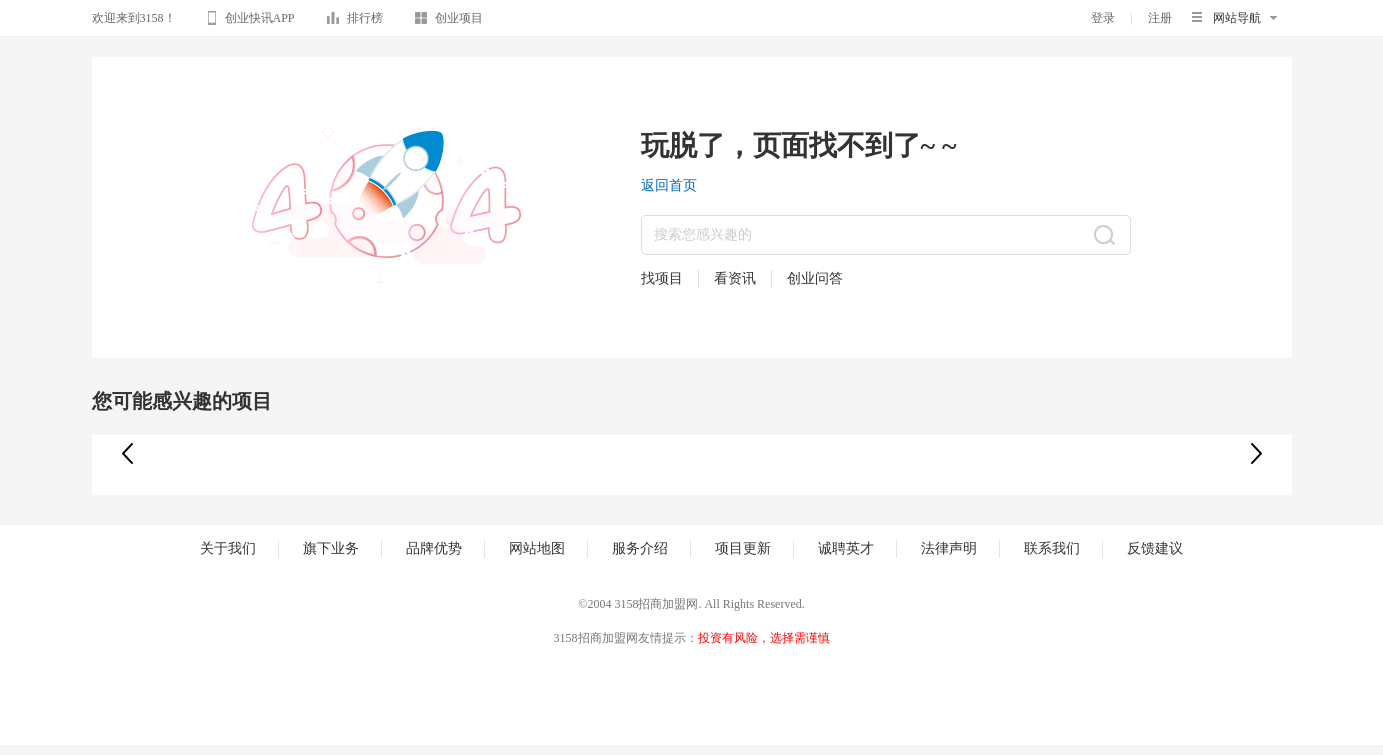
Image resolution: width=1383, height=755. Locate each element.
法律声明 (949, 548)
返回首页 (669, 185)
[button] (1256, 453)
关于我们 (228, 548)
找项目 (662, 278)
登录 (1103, 18)
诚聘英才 (846, 548)
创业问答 (815, 278)
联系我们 (1052, 548)
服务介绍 (640, 548)
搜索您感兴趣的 (703, 234)
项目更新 (743, 548)
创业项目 (449, 21)
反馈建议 (1155, 548)
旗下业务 (331, 548)
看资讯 (735, 278)
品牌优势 (434, 548)
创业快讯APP (251, 21)
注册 (1160, 18)
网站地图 (537, 548)
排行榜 (355, 21)
